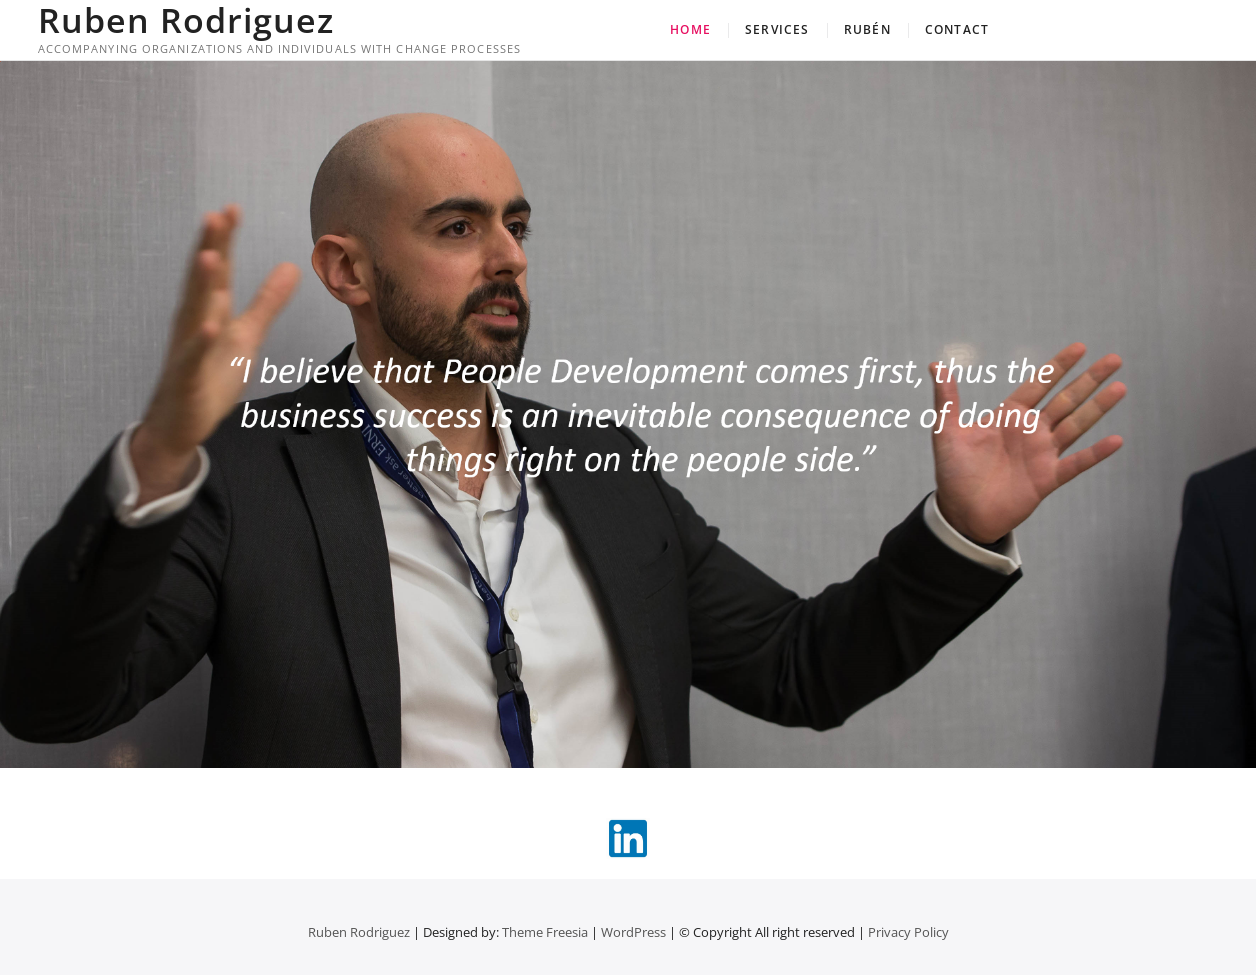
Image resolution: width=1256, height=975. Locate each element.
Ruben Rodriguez (186, 20)
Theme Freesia (545, 932)
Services (777, 29)
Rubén (867, 29)
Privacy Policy (908, 932)
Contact (957, 29)
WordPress (633, 932)
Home (690, 29)
